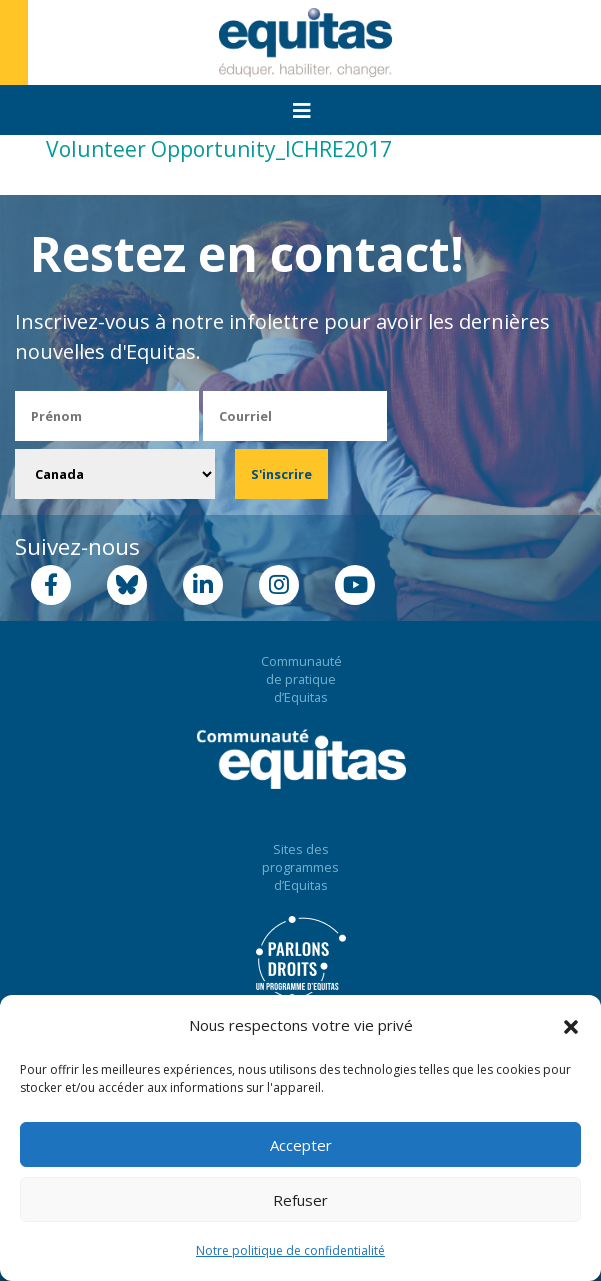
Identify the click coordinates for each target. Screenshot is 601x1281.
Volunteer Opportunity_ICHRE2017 (219, 149)
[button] (571, 1026)
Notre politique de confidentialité (290, 1250)
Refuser (300, 1200)
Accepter (301, 1145)
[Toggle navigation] (302, 111)
